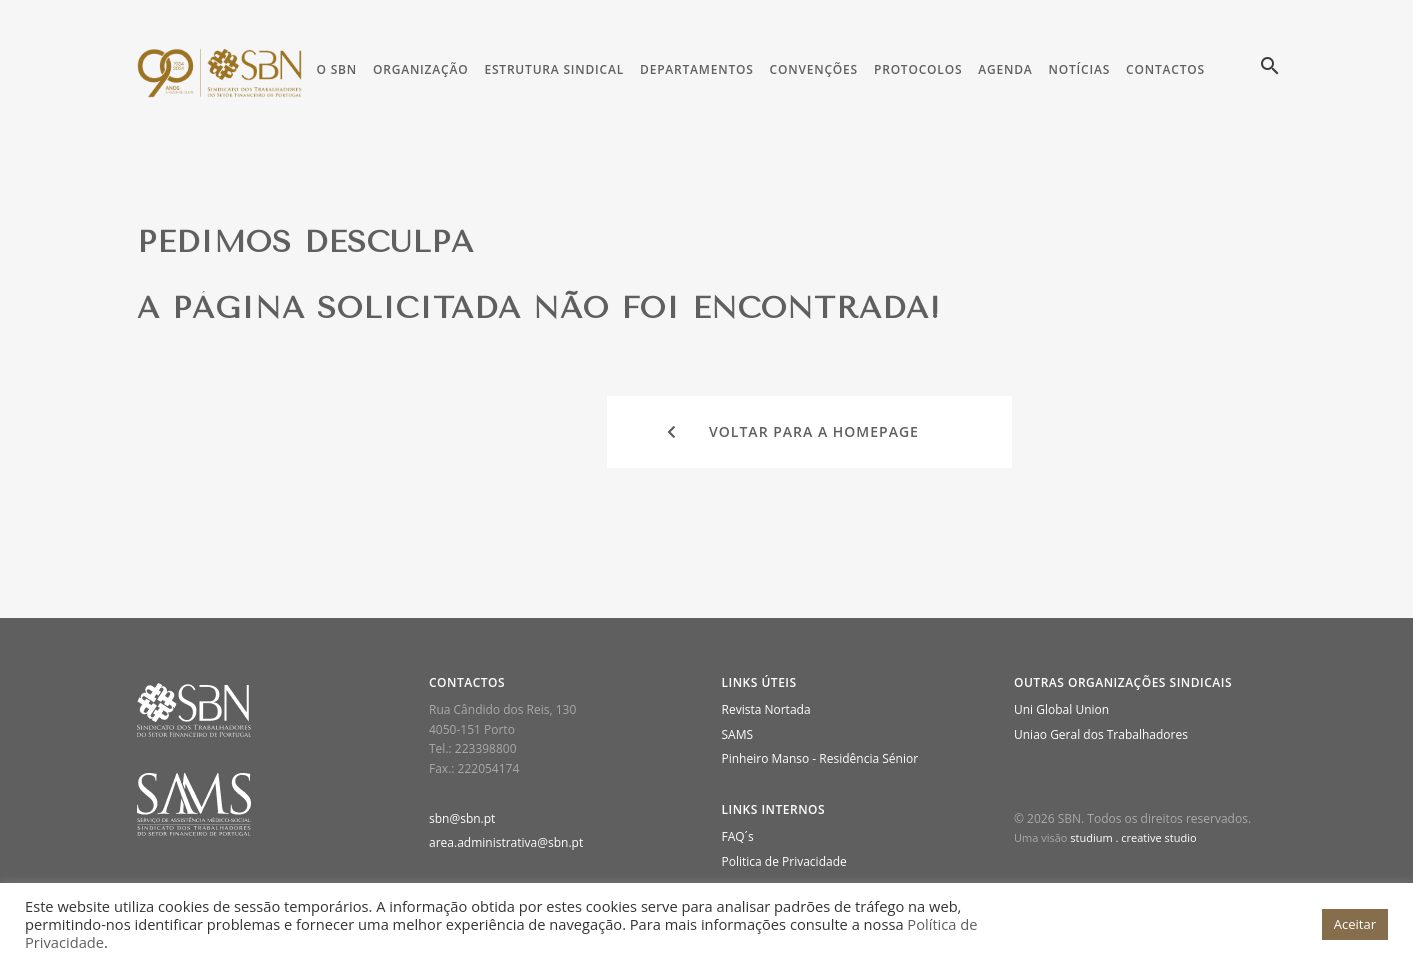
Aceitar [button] (1355, 924)
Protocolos (918, 69)
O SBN (337, 69)
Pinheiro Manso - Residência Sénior (820, 758)
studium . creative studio (1133, 837)
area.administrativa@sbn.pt (506, 842)
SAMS (738, 734)
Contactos (1165, 69)
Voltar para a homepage (793, 431)
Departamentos (697, 69)
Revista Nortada (766, 709)
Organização (420, 69)
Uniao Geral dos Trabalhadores (1101, 734)
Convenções (814, 69)
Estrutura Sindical (554, 69)
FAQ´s (738, 836)
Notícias (1079, 69)
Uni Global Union (1061, 709)
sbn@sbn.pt (462, 818)
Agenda (1005, 69)
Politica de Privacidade (784, 861)
